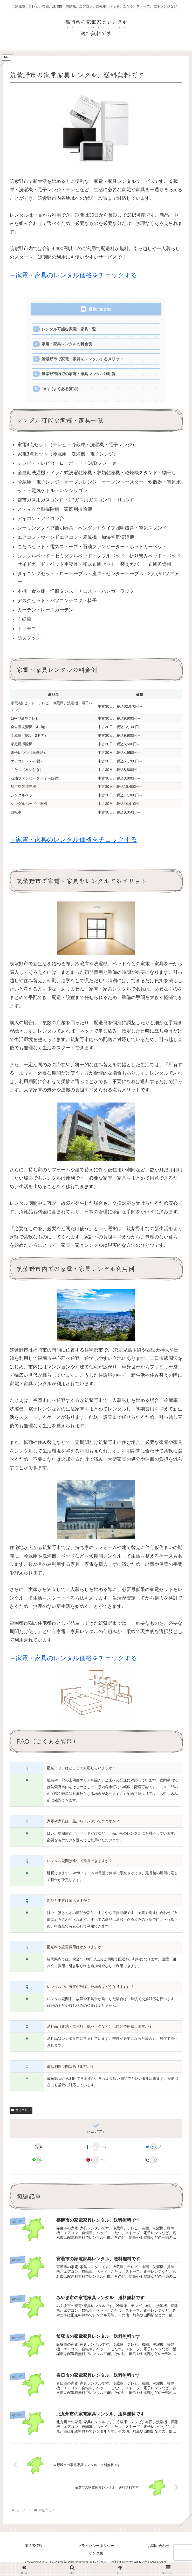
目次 (92, 309)
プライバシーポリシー (96, 2552)
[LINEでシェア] (38, 2163)
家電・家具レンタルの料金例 (67, 345)
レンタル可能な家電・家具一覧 (69, 329)
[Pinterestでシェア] (96, 2163)
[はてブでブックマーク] (153, 2150)
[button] (153, 2163)
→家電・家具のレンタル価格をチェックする (73, 275)
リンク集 (96, 2559)
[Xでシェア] (38, 2150)
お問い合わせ (158, 2552)
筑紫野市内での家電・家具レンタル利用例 (79, 376)
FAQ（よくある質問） (61, 392)
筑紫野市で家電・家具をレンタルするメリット (83, 361)
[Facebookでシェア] (96, 2150)
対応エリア (21, 2114)
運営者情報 (33, 2552)
